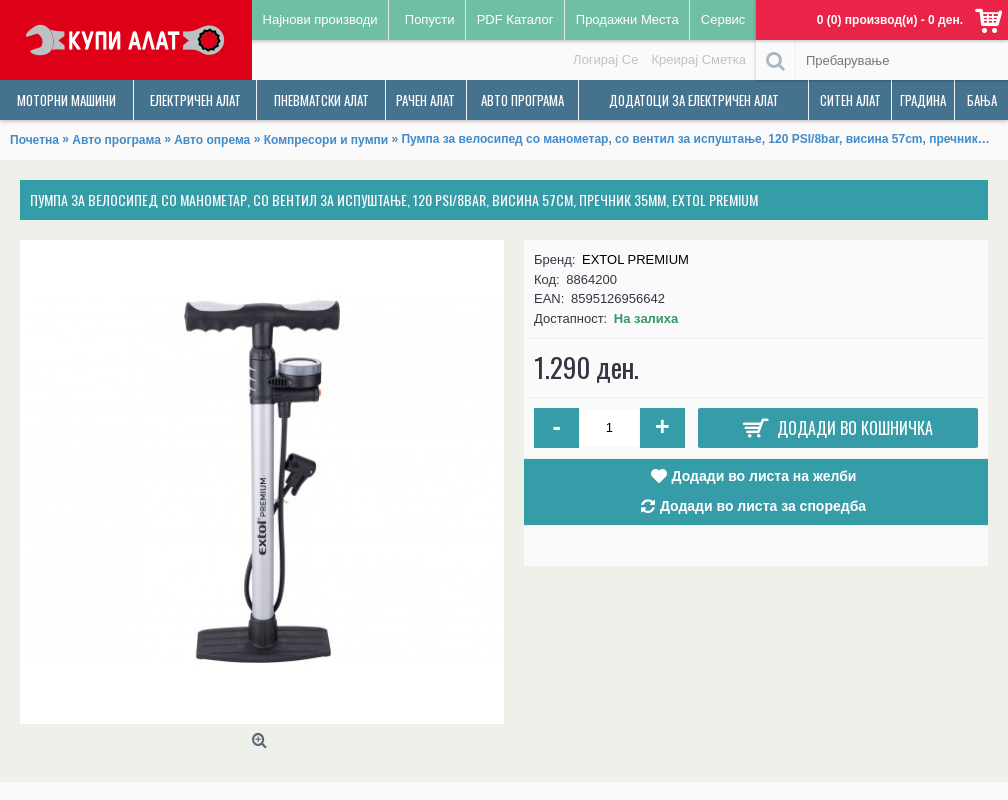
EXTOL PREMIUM (635, 259)
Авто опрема (212, 140)
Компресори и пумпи (326, 140)
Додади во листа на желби (764, 476)
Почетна (34, 140)
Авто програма (116, 140)
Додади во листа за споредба (763, 506)
